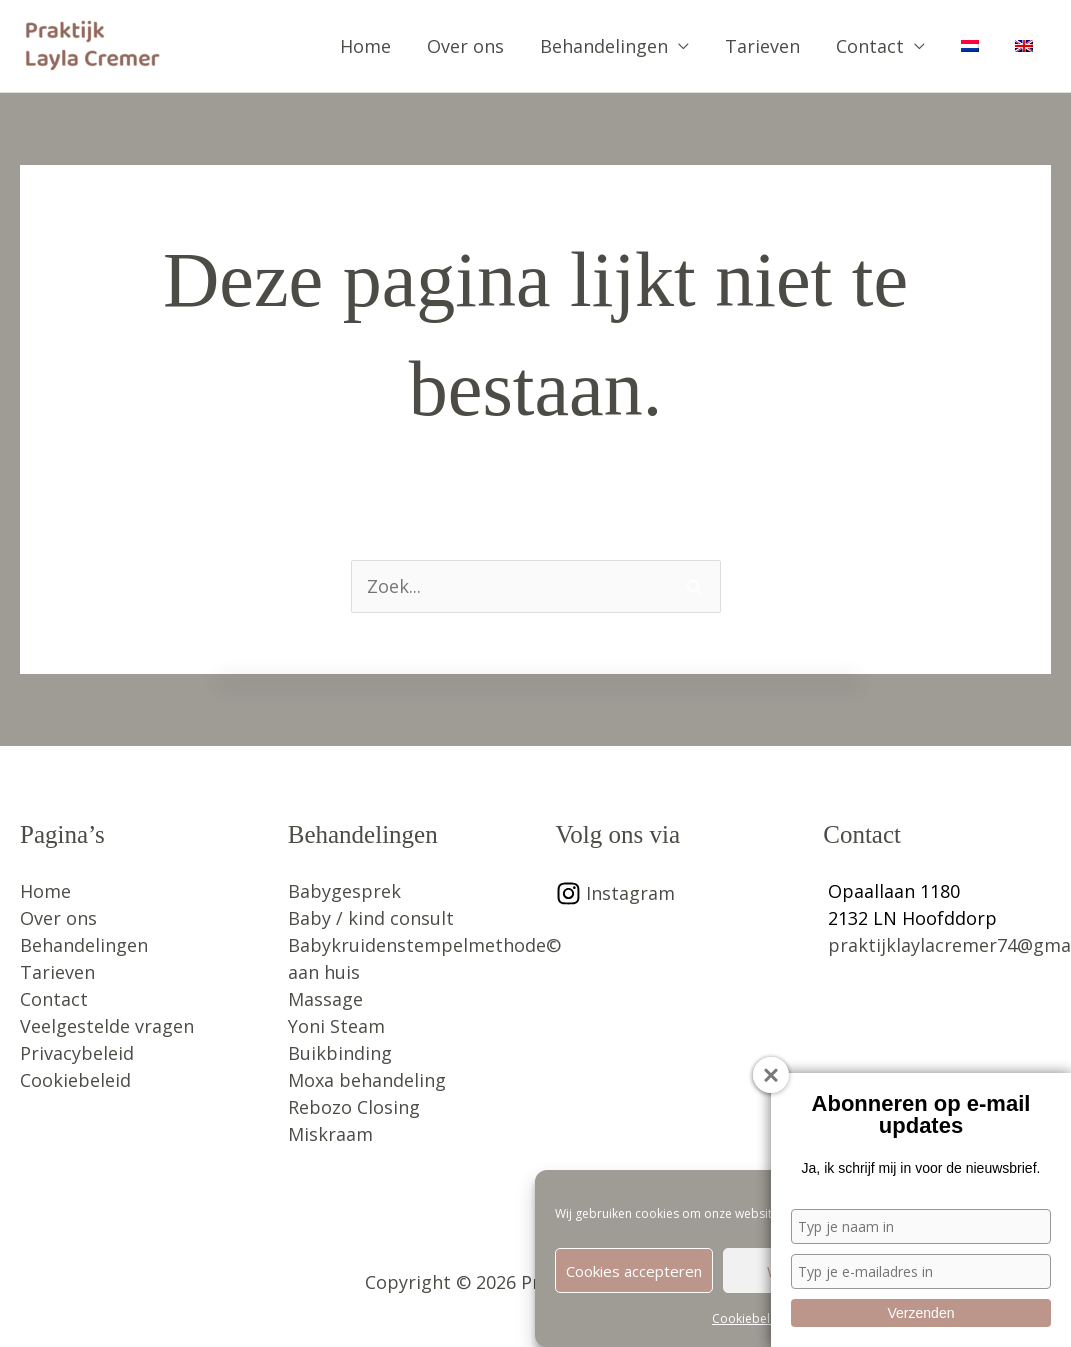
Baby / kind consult (371, 918)
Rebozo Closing (354, 1107)
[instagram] (615, 893)
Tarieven (762, 46)
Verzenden (921, 1313)
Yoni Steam (336, 1026)
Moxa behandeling (367, 1080)
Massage (325, 999)
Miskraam (330, 1134)
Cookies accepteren (634, 1271)
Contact (870, 46)
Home (365, 46)
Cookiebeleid (750, 1319)
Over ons (465, 46)
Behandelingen (604, 46)
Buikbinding (340, 1053)
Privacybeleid (77, 1053)
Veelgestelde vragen (107, 1026)
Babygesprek (344, 891)
